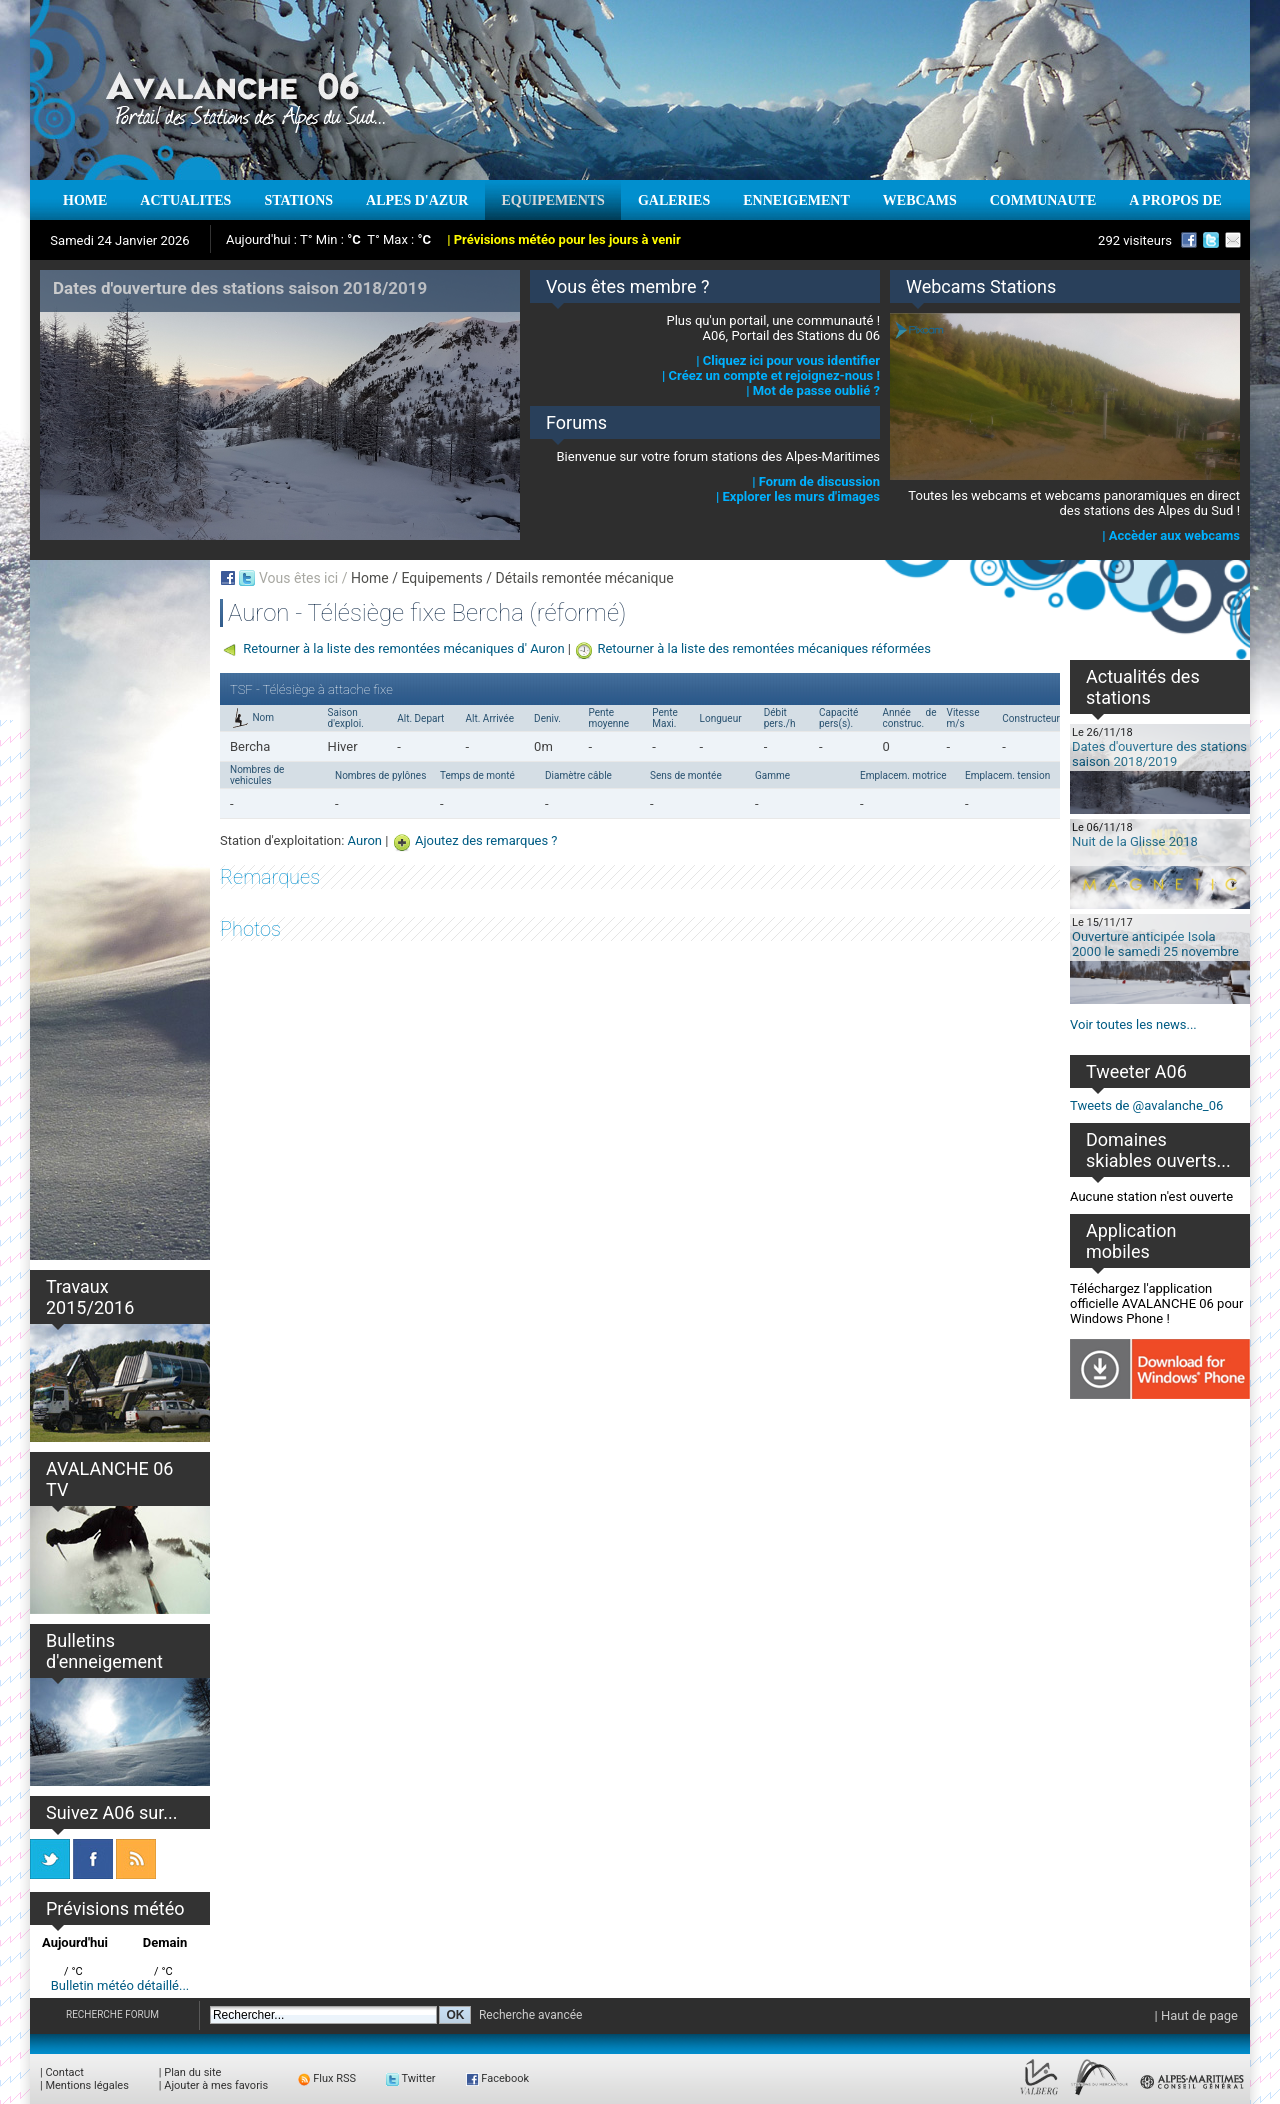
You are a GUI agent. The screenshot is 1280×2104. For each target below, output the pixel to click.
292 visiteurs (1135, 240)
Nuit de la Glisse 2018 (1135, 841)
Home (370, 578)
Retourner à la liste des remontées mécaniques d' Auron (403, 648)
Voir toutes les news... (1133, 1024)
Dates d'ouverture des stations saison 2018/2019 (1159, 754)
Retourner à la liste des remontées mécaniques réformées (764, 648)
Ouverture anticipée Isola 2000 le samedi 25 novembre (1155, 944)
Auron (365, 840)
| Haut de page (1196, 2015)
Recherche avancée (531, 2015)
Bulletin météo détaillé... (120, 1985)
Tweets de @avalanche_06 (1146, 1105)
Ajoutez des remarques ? (486, 840)
